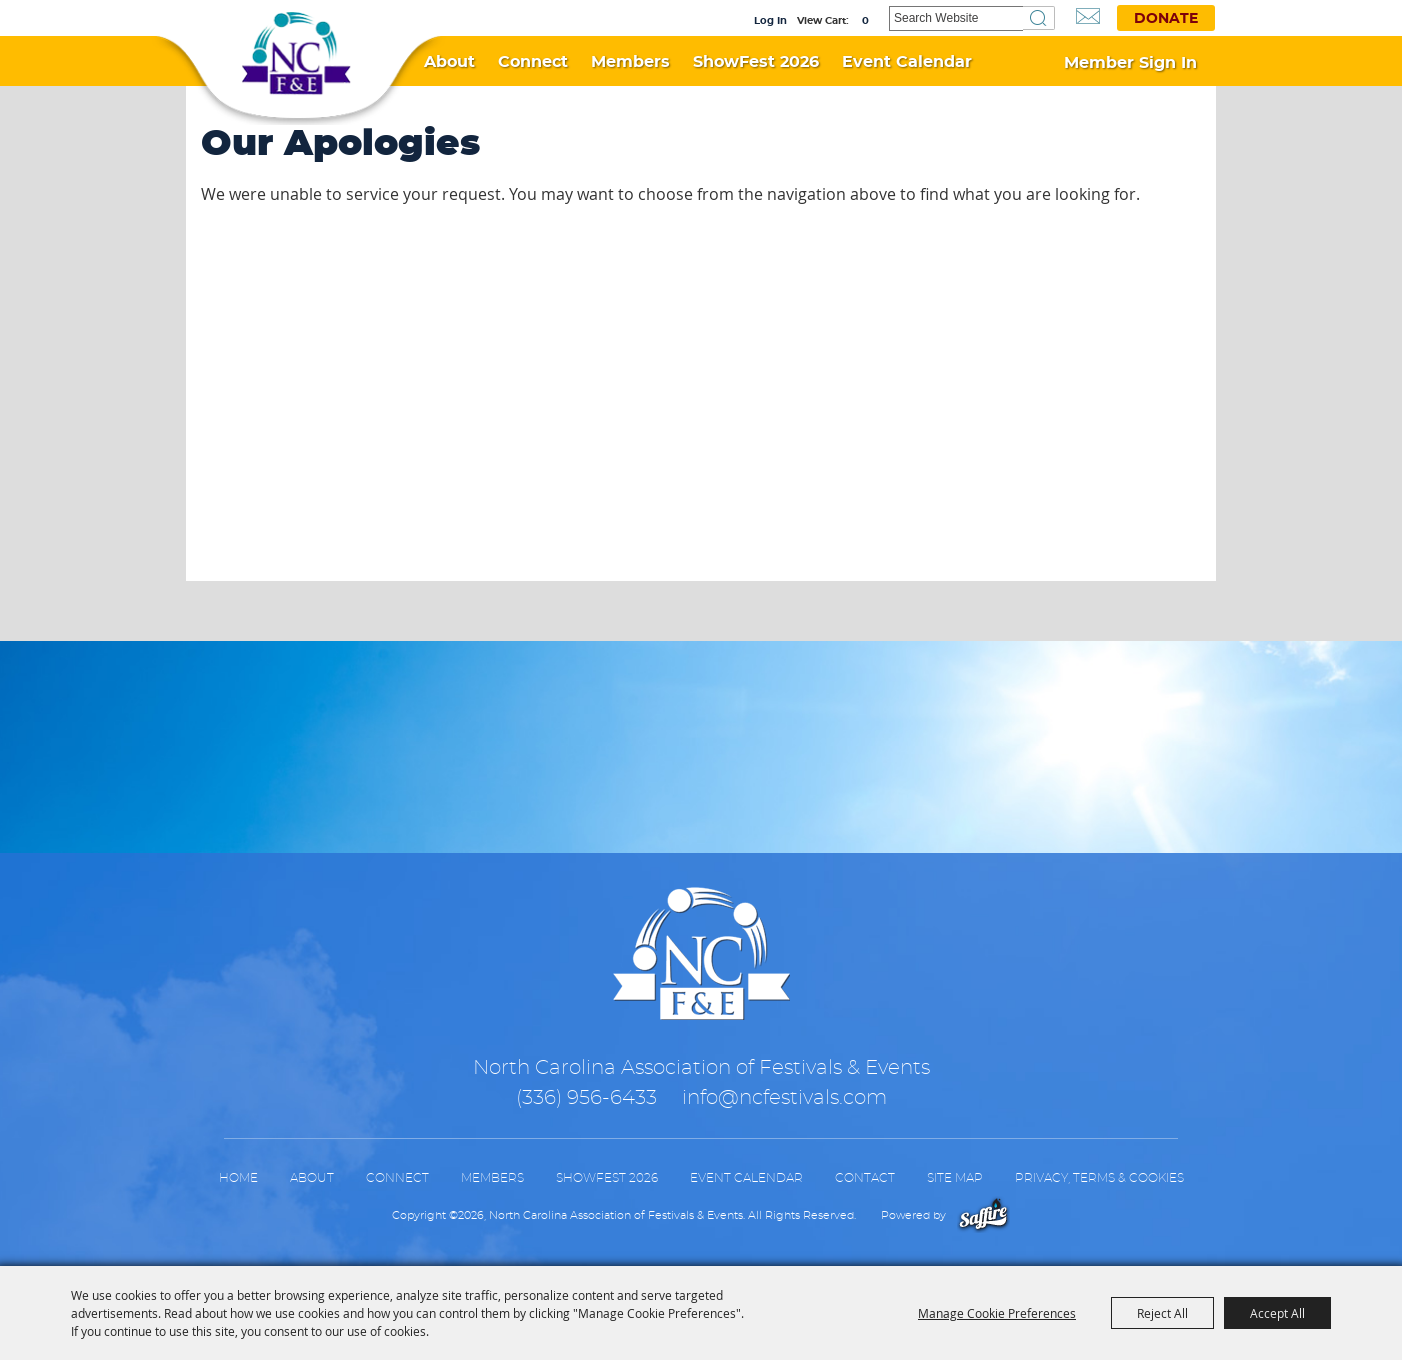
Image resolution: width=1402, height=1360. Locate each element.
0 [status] (865, 21)
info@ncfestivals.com (784, 1098)
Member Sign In (1130, 63)
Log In (770, 21)
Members (630, 62)
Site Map (955, 1178)
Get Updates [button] (1088, 16)
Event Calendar (907, 62)
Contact (865, 1178)
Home (238, 1178)
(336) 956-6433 (586, 1098)
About (449, 62)
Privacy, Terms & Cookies (1099, 1178)
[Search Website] (956, 18)
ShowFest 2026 (756, 62)
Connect (533, 62)
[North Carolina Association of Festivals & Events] (296, 54)
